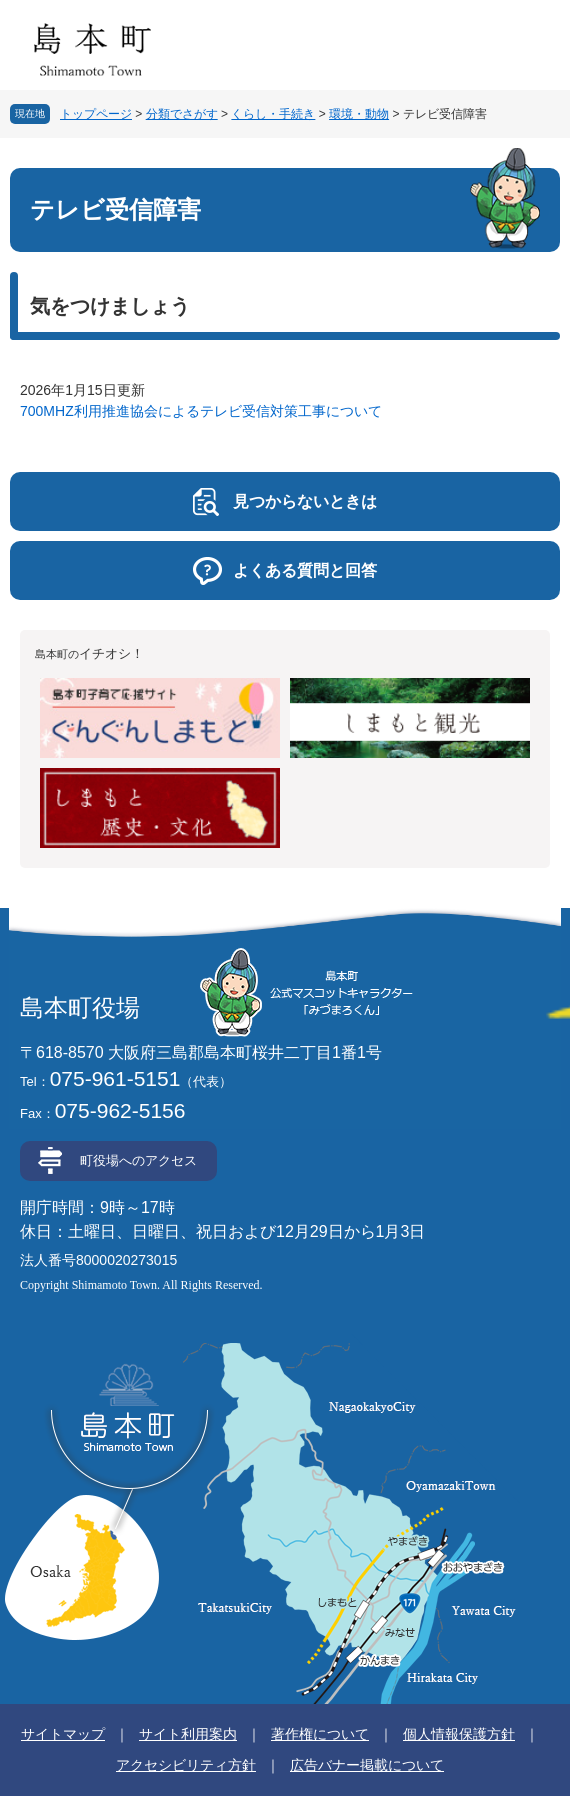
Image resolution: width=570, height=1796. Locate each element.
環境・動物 (359, 114)
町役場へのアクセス (138, 1160)
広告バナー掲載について (367, 1765)
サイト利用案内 (188, 1734)
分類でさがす (182, 114)
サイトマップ (63, 1734)
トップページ (96, 114)
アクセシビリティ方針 (186, 1765)
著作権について (320, 1734)
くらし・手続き (273, 114)
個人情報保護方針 (459, 1734)
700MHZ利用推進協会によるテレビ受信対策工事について (201, 411)
